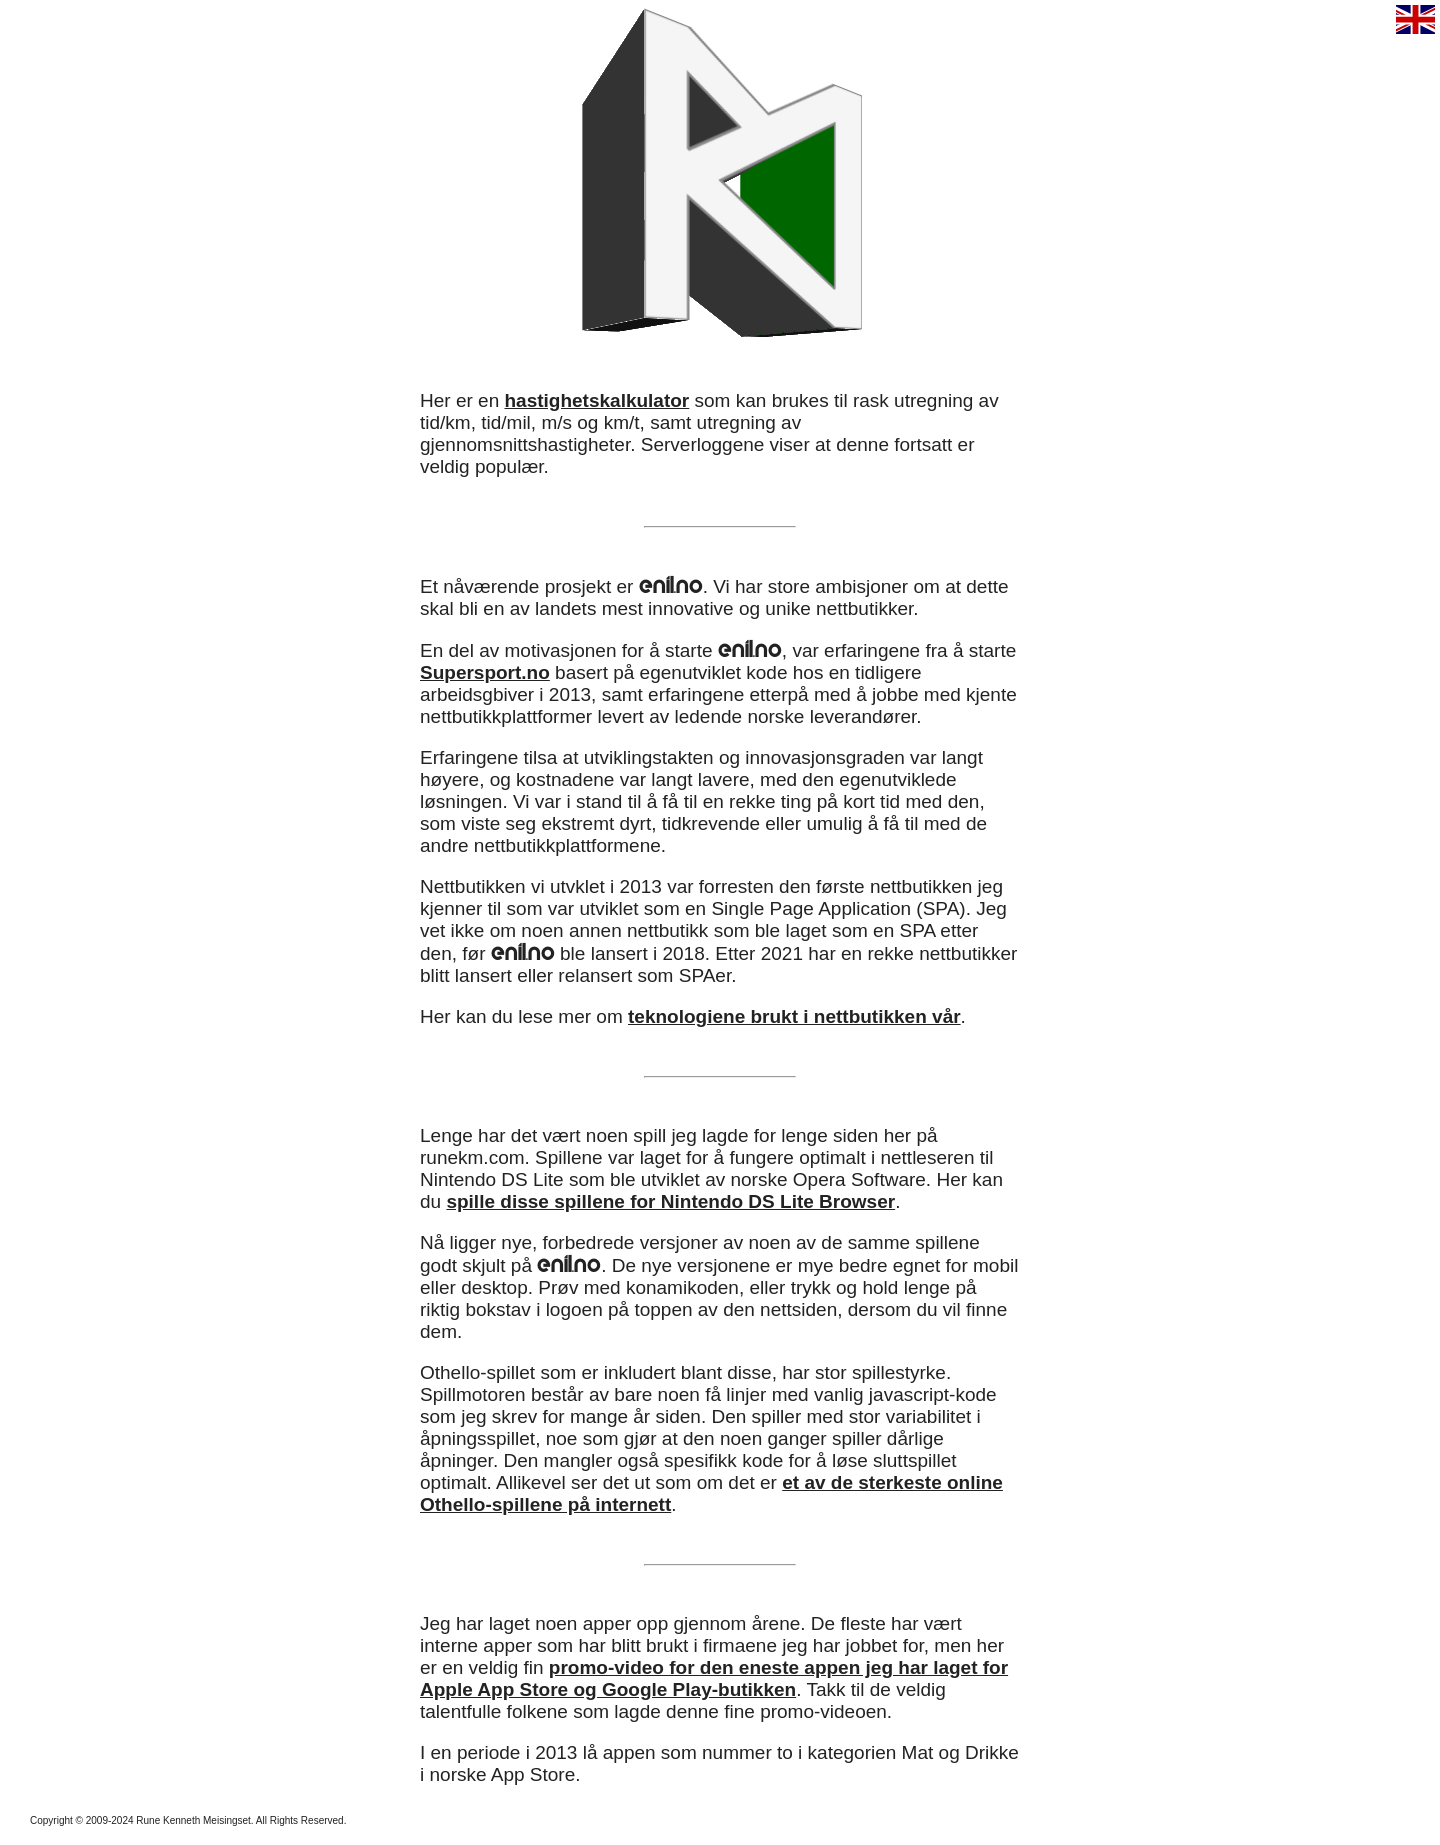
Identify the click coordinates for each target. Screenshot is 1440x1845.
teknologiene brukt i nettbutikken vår (794, 1016)
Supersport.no (485, 672)
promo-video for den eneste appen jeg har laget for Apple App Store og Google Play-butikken (714, 1678)
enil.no (671, 584)
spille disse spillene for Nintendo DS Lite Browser (670, 1201)
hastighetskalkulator (596, 400)
